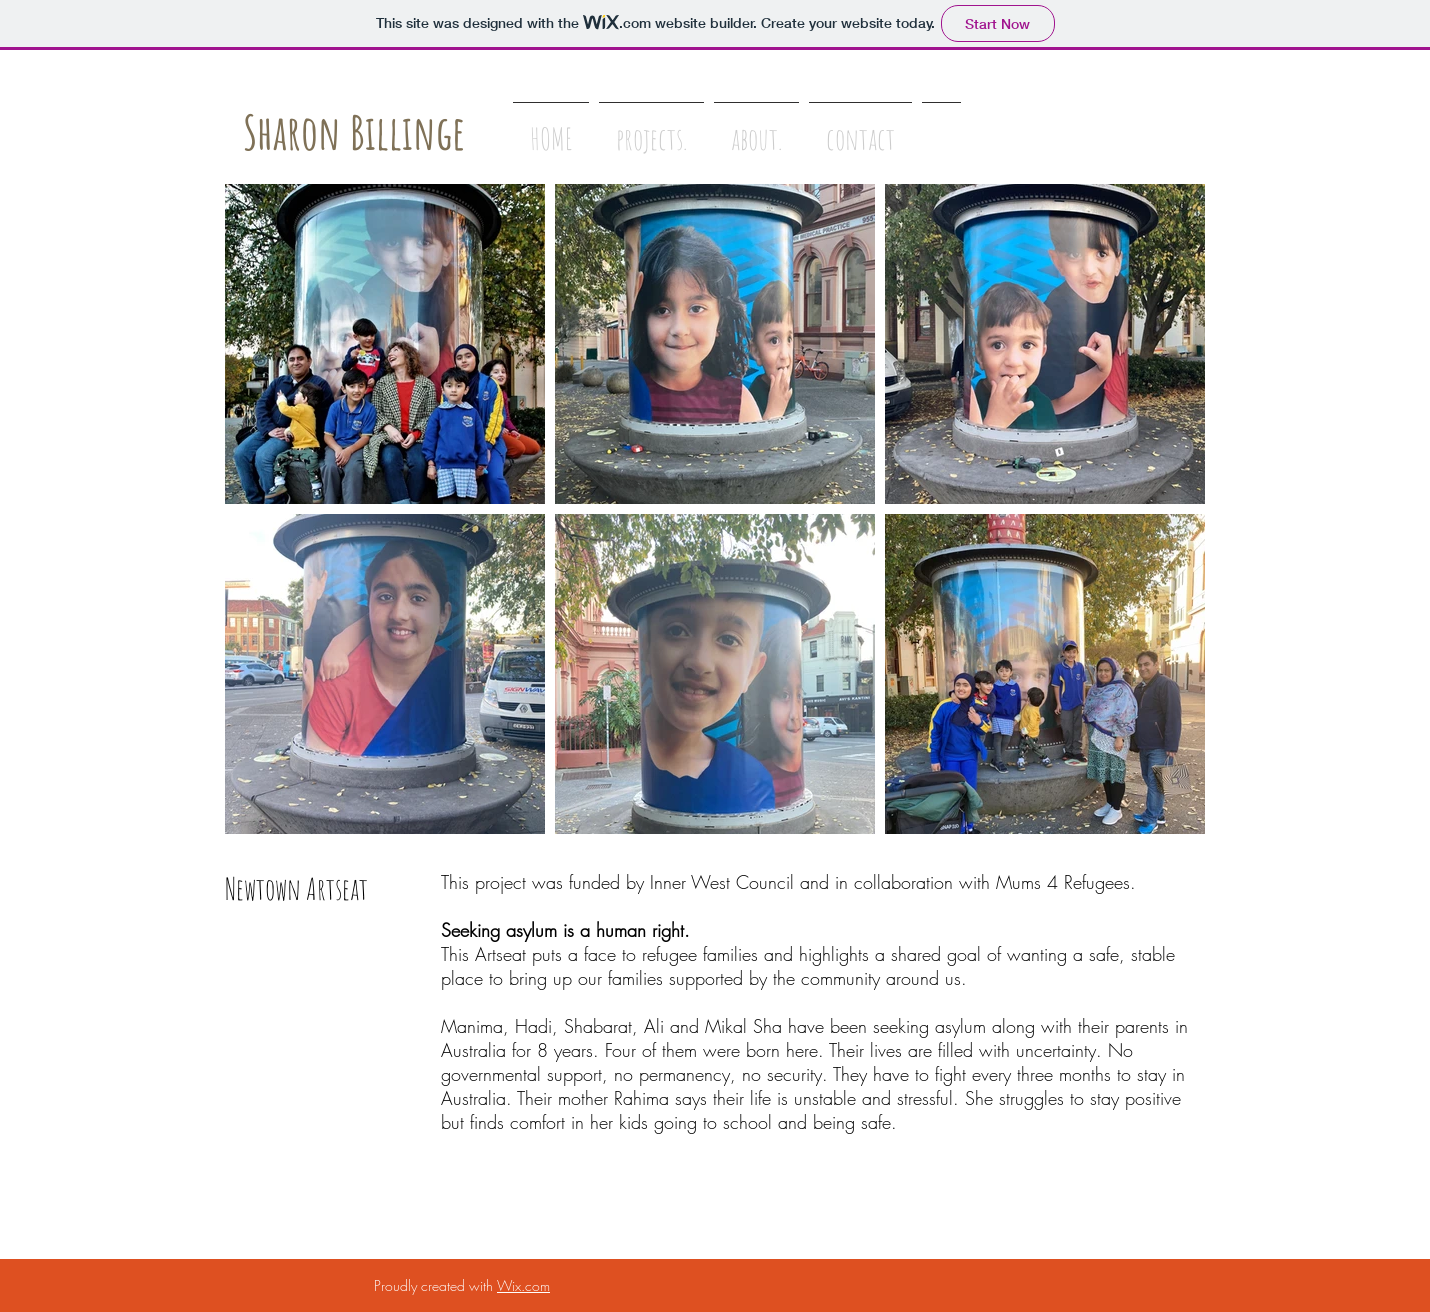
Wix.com (523, 1285)
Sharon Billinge (354, 132)
